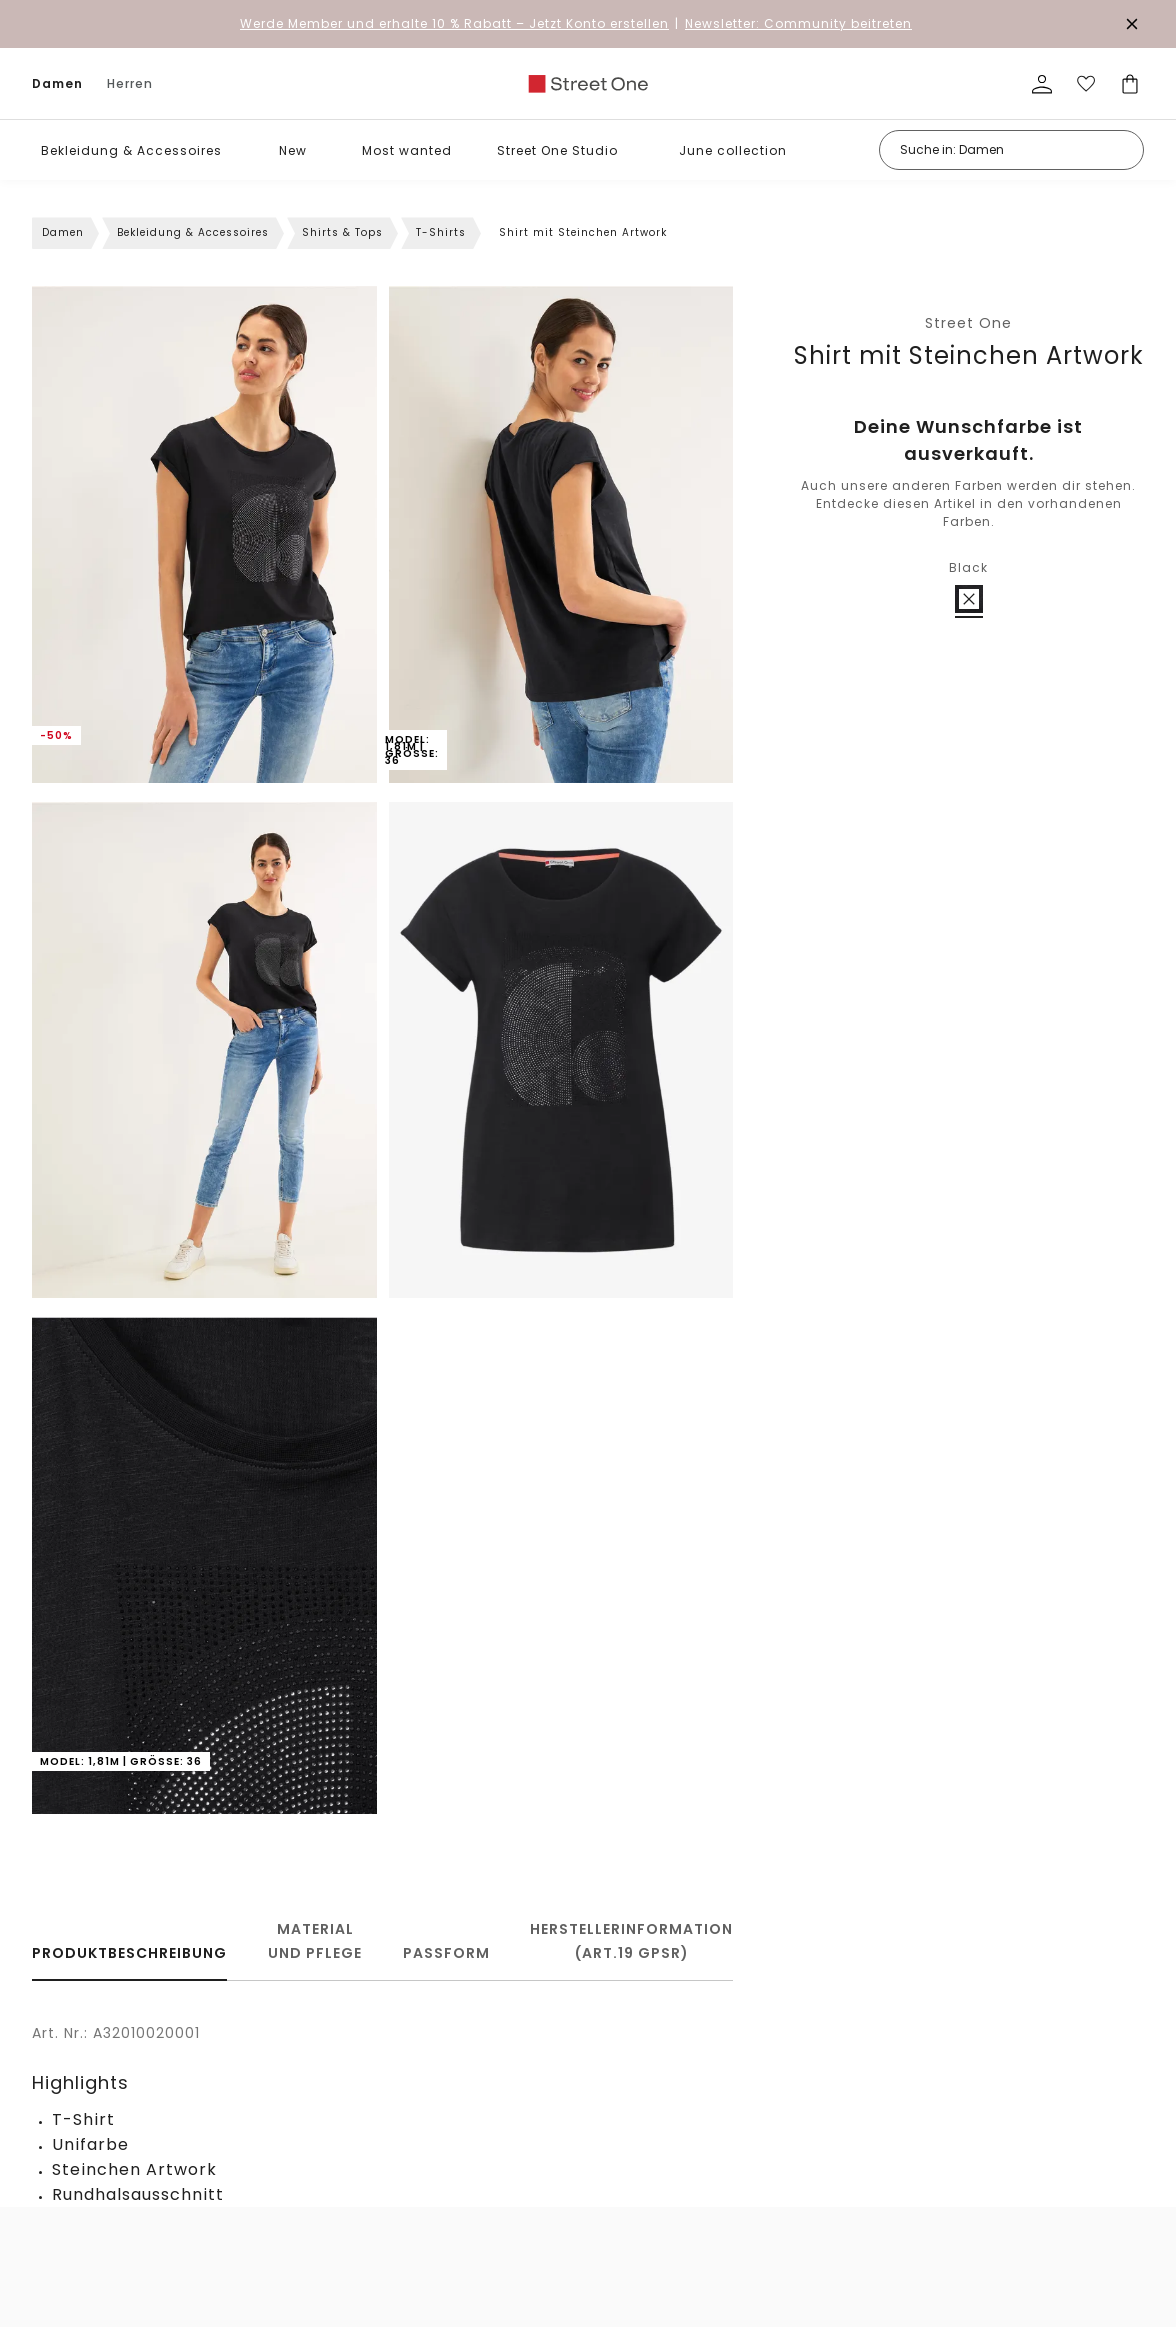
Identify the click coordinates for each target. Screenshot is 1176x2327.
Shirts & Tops (342, 232)
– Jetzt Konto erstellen (454, 23)
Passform (446, 1953)
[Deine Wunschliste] (1086, 84)
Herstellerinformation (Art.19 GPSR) (631, 1941)
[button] (236, 150)
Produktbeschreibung (129, 1953)
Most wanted (407, 150)
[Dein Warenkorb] (1130, 84)
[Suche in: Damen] (1011, 150)
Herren (130, 83)
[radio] (969, 599)
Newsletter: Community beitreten (798, 23)
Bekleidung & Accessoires (131, 150)
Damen (57, 83)
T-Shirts (441, 232)
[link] (588, 84)
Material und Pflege (315, 1941)
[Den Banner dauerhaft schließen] (1132, 24)
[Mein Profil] (1042, 84)
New (293, 150)
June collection (733, 150)
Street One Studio (557, 150)
